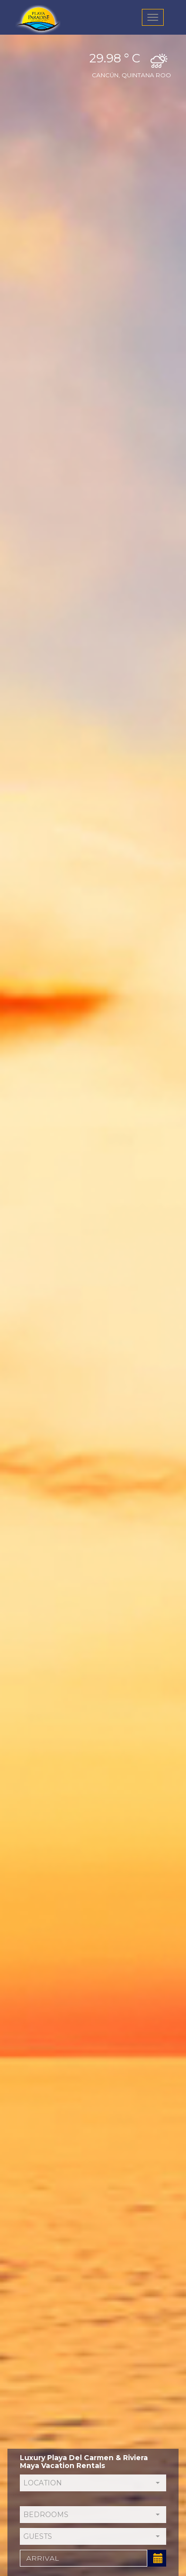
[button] (93, 2482)
